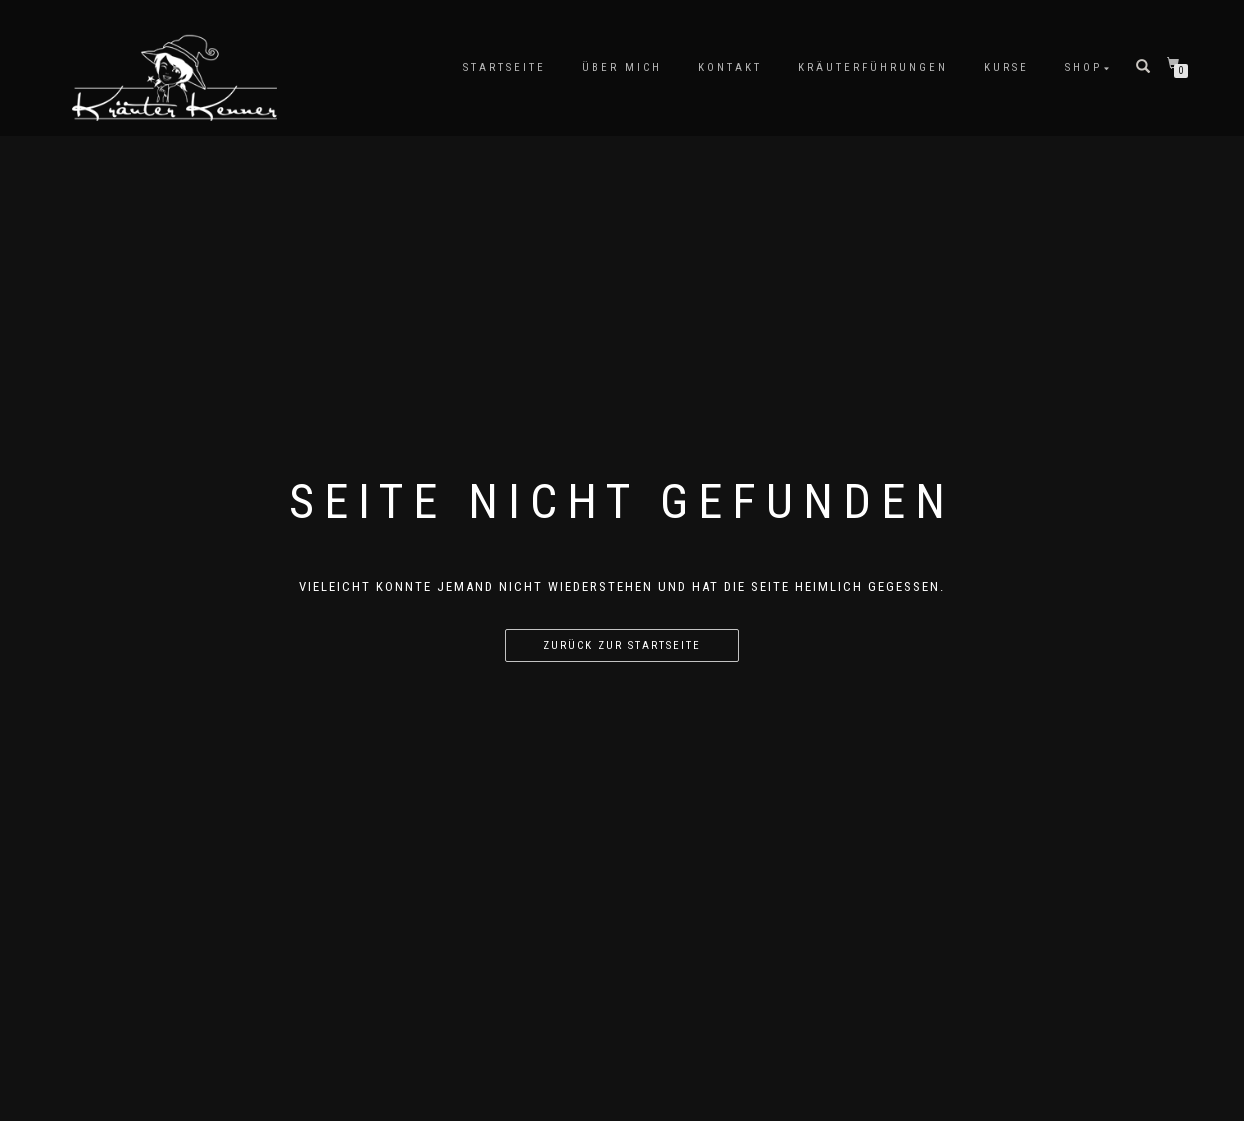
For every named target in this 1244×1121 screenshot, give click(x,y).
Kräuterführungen (873, 67)
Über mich (622, 67)
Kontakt (730, 67)
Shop (1083, 67)
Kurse (1006, 67)
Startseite (504, 67)
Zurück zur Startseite (622, 645)
